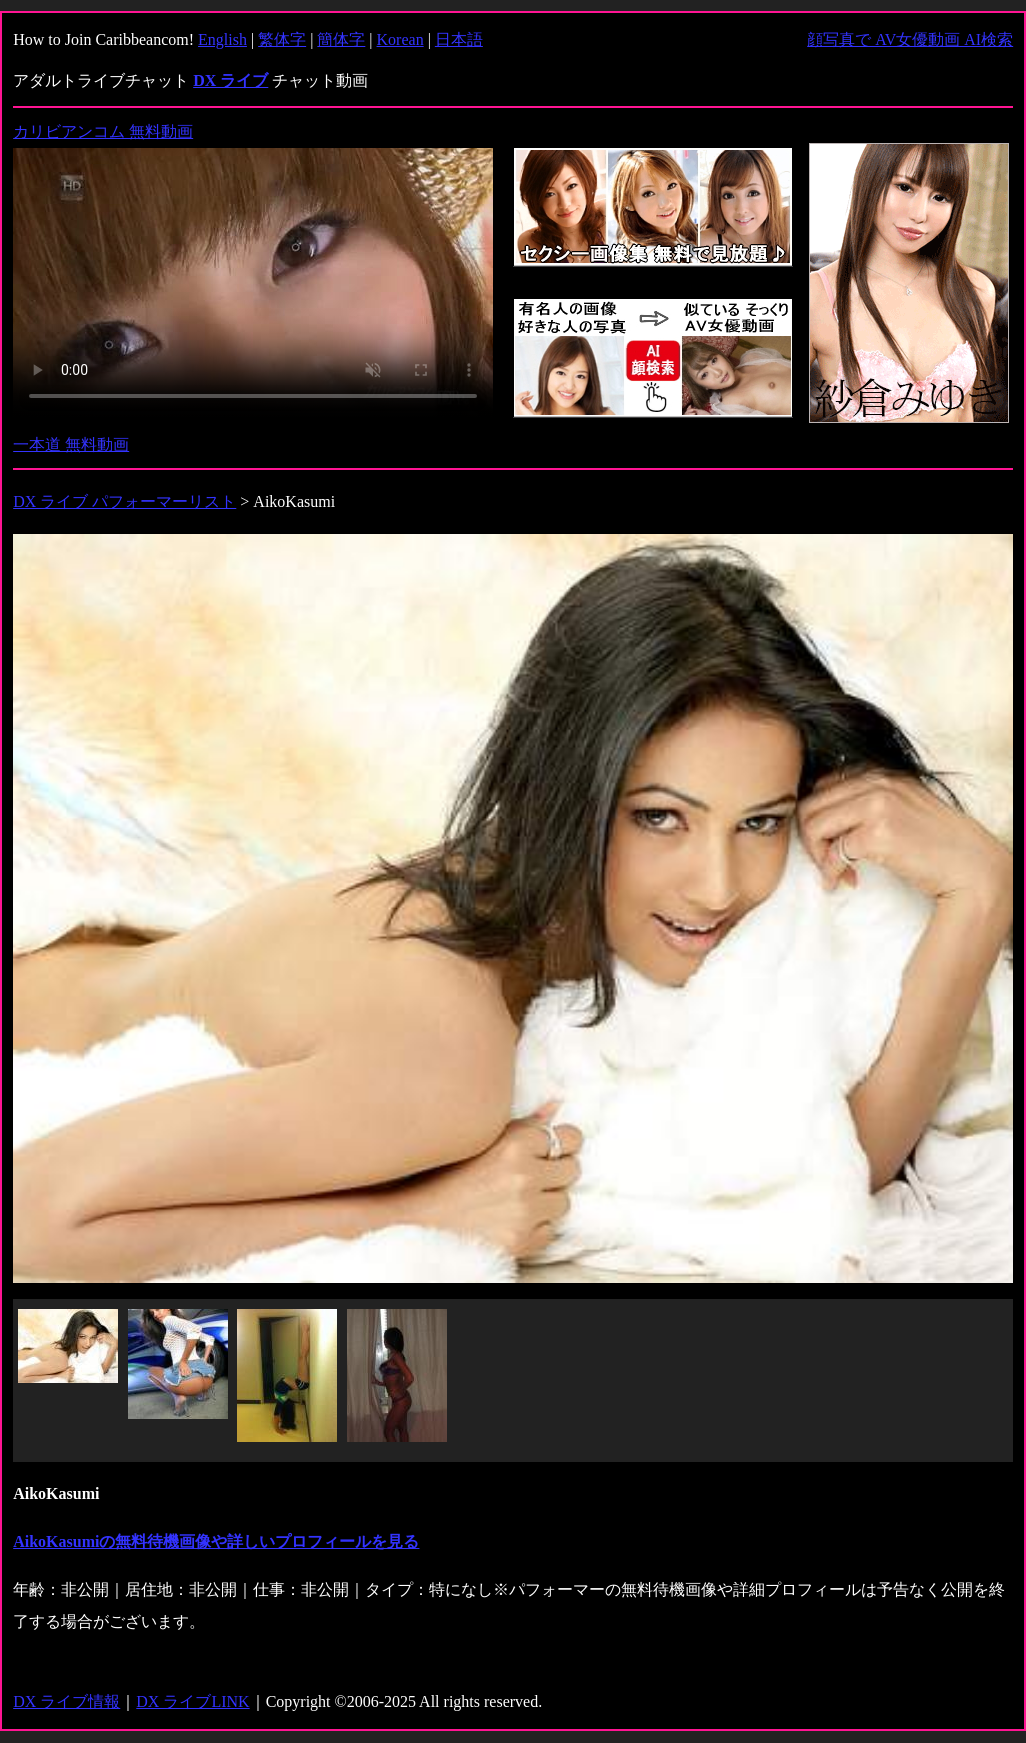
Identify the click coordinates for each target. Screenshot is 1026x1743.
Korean (400, 39)
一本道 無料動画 (71, 444)
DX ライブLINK (192, 1701)
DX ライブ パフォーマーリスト (124, 501)
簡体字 (341, 39)
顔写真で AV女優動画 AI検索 (910, 39)
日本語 (459, 39)
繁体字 (282, 39)
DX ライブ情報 (66, 1701)
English (222, 39)
